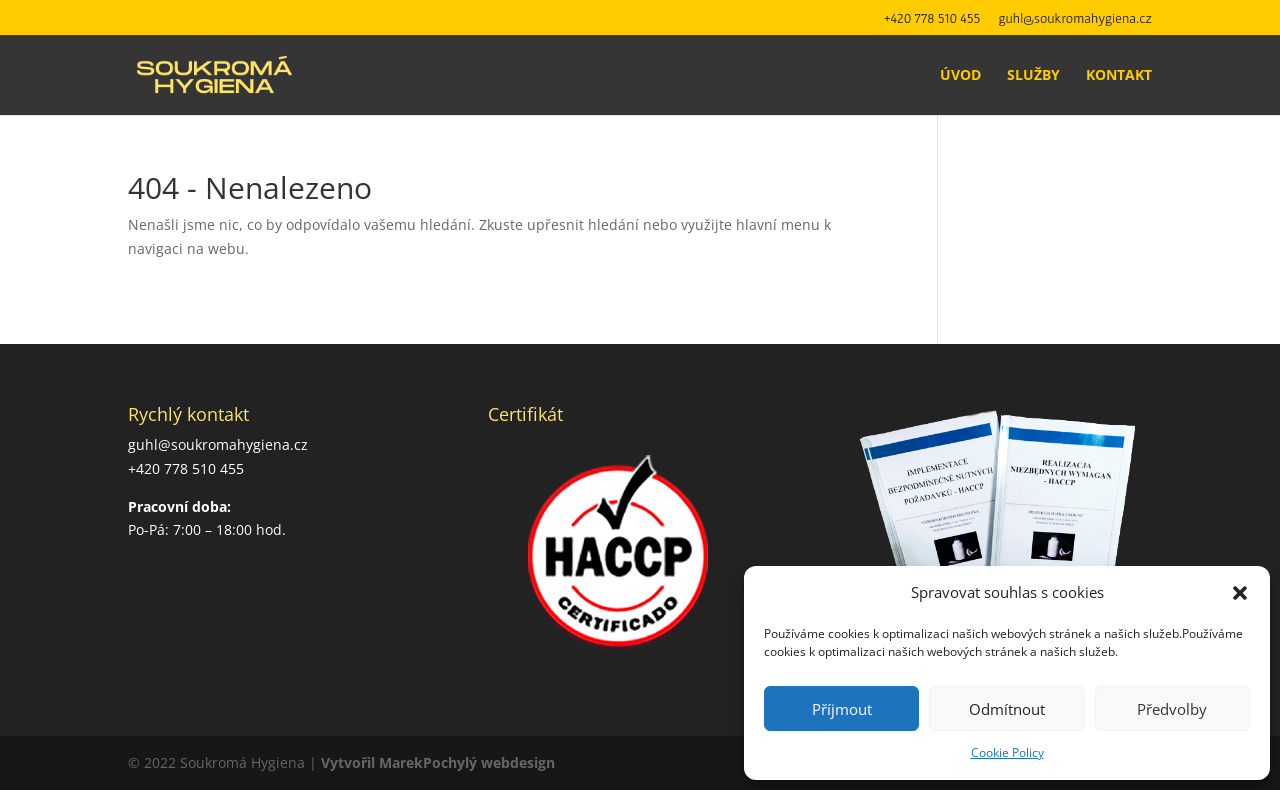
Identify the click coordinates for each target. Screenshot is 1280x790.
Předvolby (1172, 709)
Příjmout (842, 709)
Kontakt (1119, 76)
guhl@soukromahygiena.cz (1075, 18)
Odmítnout (1007, 709)
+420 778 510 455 (932, 18)
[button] (1240, 593)
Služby (1033, 76)
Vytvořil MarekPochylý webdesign (438, 762)
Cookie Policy (1007, 752)
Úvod (960, 76)
